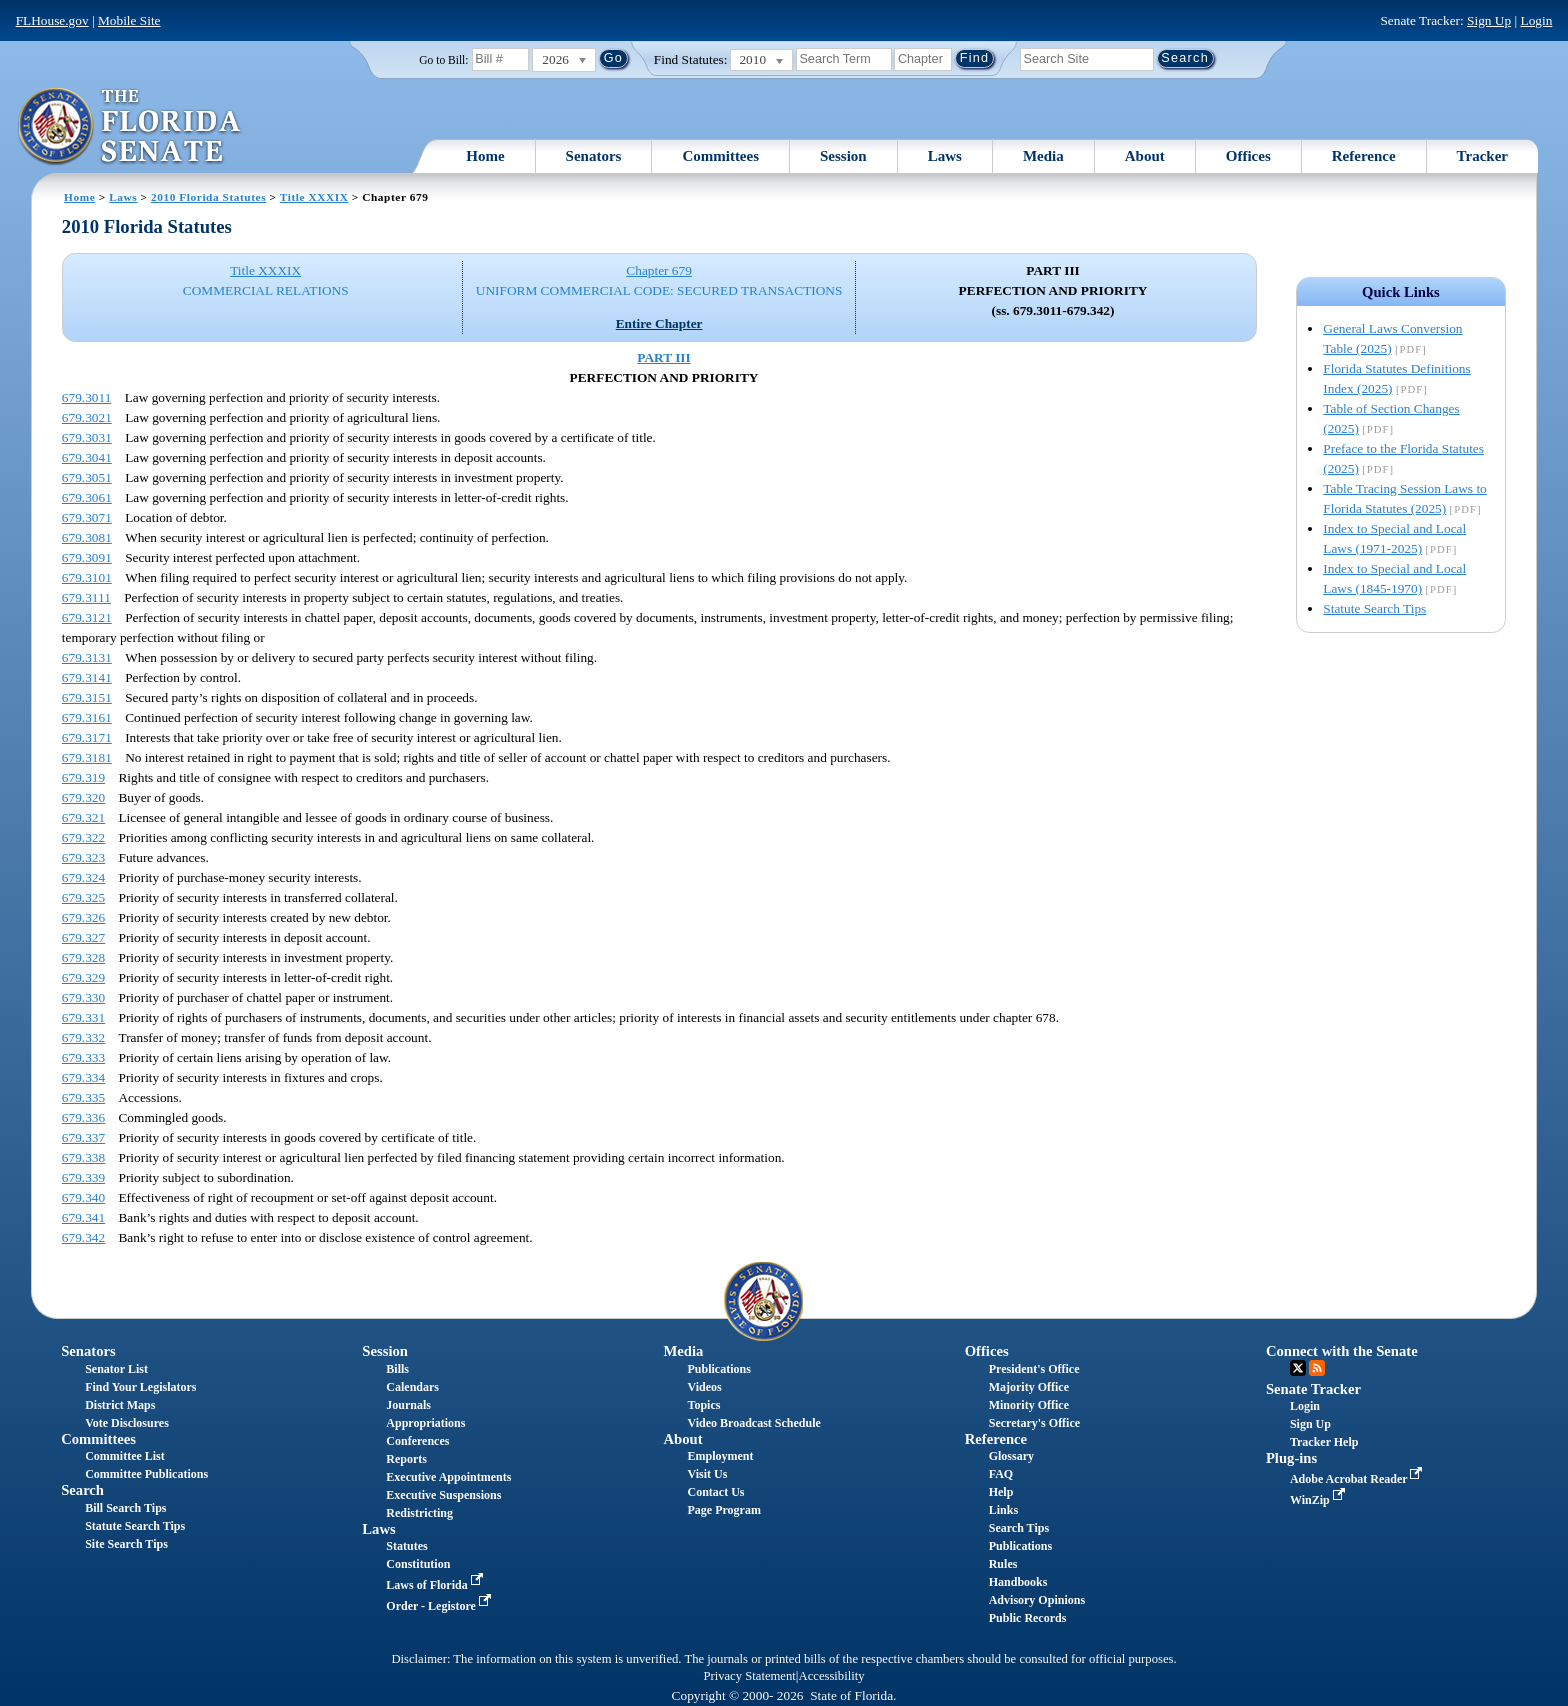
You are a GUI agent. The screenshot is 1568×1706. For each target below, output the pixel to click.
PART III (663, 357)
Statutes (406, 1546)
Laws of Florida (436, 1585)
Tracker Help (1324, 1442)
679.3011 (87, 397)
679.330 (83, 997)
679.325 (83, 897)
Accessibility (832, 1676)
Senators (594, 156)
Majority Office (1029, 1387)
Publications (719, 1369)
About (1145, 156)
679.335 (83, 1097)
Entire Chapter (659, 323)
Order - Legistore (440, 1606)
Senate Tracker (1313, 1389)
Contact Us (716, 1492)
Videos (705, 1387)
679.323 (83, 857)
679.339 (83, 1177)
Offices (1248, 156)
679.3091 (87, 557)
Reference (1364, 156)
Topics (704, 1405)
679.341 (83, 1217)
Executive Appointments (448, 1477)
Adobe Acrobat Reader (1358, 1479)
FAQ (1001, 1474)
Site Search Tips (126, 1544)
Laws (945, 156)
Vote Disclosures (127, 1423)
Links (1003, 1510)
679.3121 (87, 617)
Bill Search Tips (125, 1508)
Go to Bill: (443, 60)
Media (1043, 156)
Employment (721, 1456)
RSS (1317, 1368)
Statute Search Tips (1374, 608)
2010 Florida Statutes (208, 197)
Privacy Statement (749, 1676)
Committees (720, 156)
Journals (408, 1405)
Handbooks (1018, 1582)
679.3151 (87, 697)
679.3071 (87, 517)
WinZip (1319, 1500)
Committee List (125, 1456)
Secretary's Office (1034, 1423)
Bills (397, 1369)
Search (82, 1490)
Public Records (1028, 1618)
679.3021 (87, 417)
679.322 (83, 837)
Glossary (1011, 1456)
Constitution (418, 1564)
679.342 (83, 1237)
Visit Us (708, 1474)
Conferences (417, 1441)
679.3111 (86, 597)
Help (1001, 1492)
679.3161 (87, 717)
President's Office (1034, 1369)
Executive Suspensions (443, 1495)
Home (485, 156)
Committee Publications (146, 1474)
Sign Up (1489, 20)
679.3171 (87, 737)
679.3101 (87, 577)
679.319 (83, 777)
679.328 (83, 957)
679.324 (83, 877)
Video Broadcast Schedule (754, 1423)
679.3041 (87, 457)
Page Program (724, 1510)
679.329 (83, 977)
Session (843, 156)
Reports (406, 1459)
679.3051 (87, 477)
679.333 (83, 1057)
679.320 (83, 797)
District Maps (120, 1405)
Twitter (1298, 1368)
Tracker (1482, 156)
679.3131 (87, 657)
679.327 (83, 937)
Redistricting (419, 1513)
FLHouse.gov (52, 20)
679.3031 (87, 437)
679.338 (83, 1157)
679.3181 (87, 757)
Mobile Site (129, 20)
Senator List (116, 1369)
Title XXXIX (314, 197)
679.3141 (87, 677)
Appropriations (425, 1423)
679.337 (83, 1137)
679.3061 (87, 497)
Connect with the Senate (1342, 1351)
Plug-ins (1291, 1458)
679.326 (83, 917)
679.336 (83, 1117)
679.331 (83, 1017)
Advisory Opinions (1037, 1600)
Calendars (412, 1387)
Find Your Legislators (140, 1387)
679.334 (83, 1077)
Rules (1003, 1564)
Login (1536, 20)
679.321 (83, 817)
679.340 (83, 1197)
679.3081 (87, 537)
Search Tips (1019, 1528)
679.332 (83, 1037)
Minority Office (1029, 1405)
